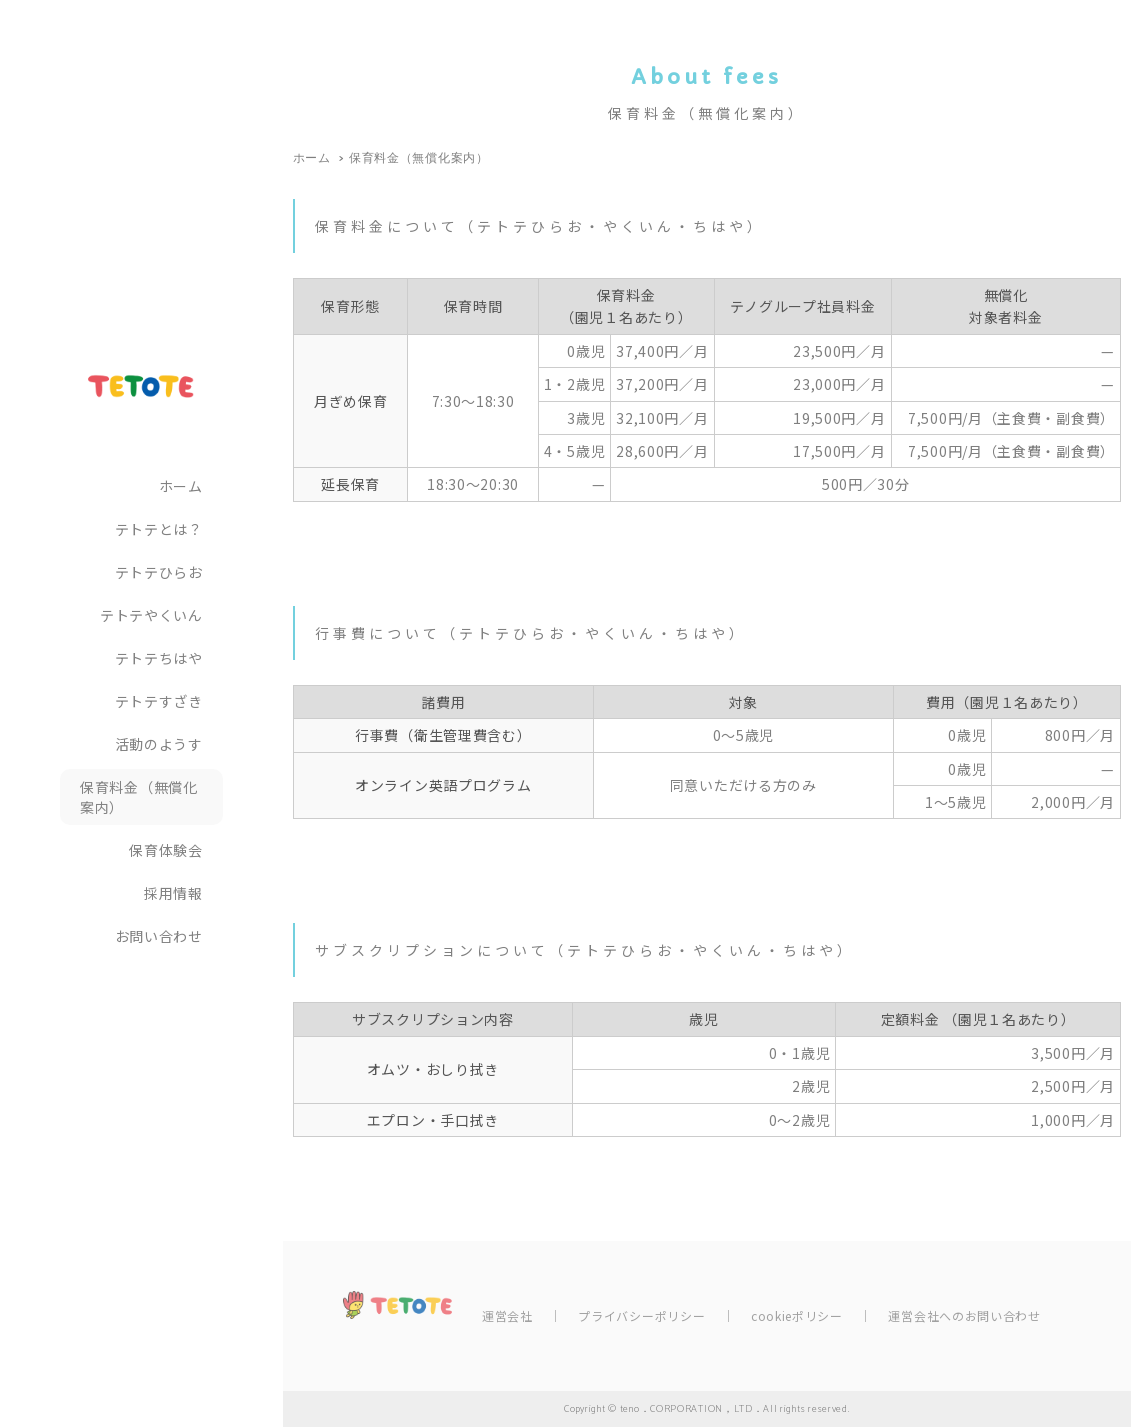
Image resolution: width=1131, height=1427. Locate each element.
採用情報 (173, 893)
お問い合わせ (159, 936)
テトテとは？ (159, 529)
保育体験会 (166, 850)
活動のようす (159, 744)
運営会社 (507, 1315)
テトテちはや (159, 658)
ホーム (181, 486)
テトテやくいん (151, 615)
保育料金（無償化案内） (139, 797)
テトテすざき (159, 701)
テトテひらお (159, 572)
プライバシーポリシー (641, 1315)
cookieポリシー (797, 1315)
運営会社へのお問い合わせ (964, 1315)
